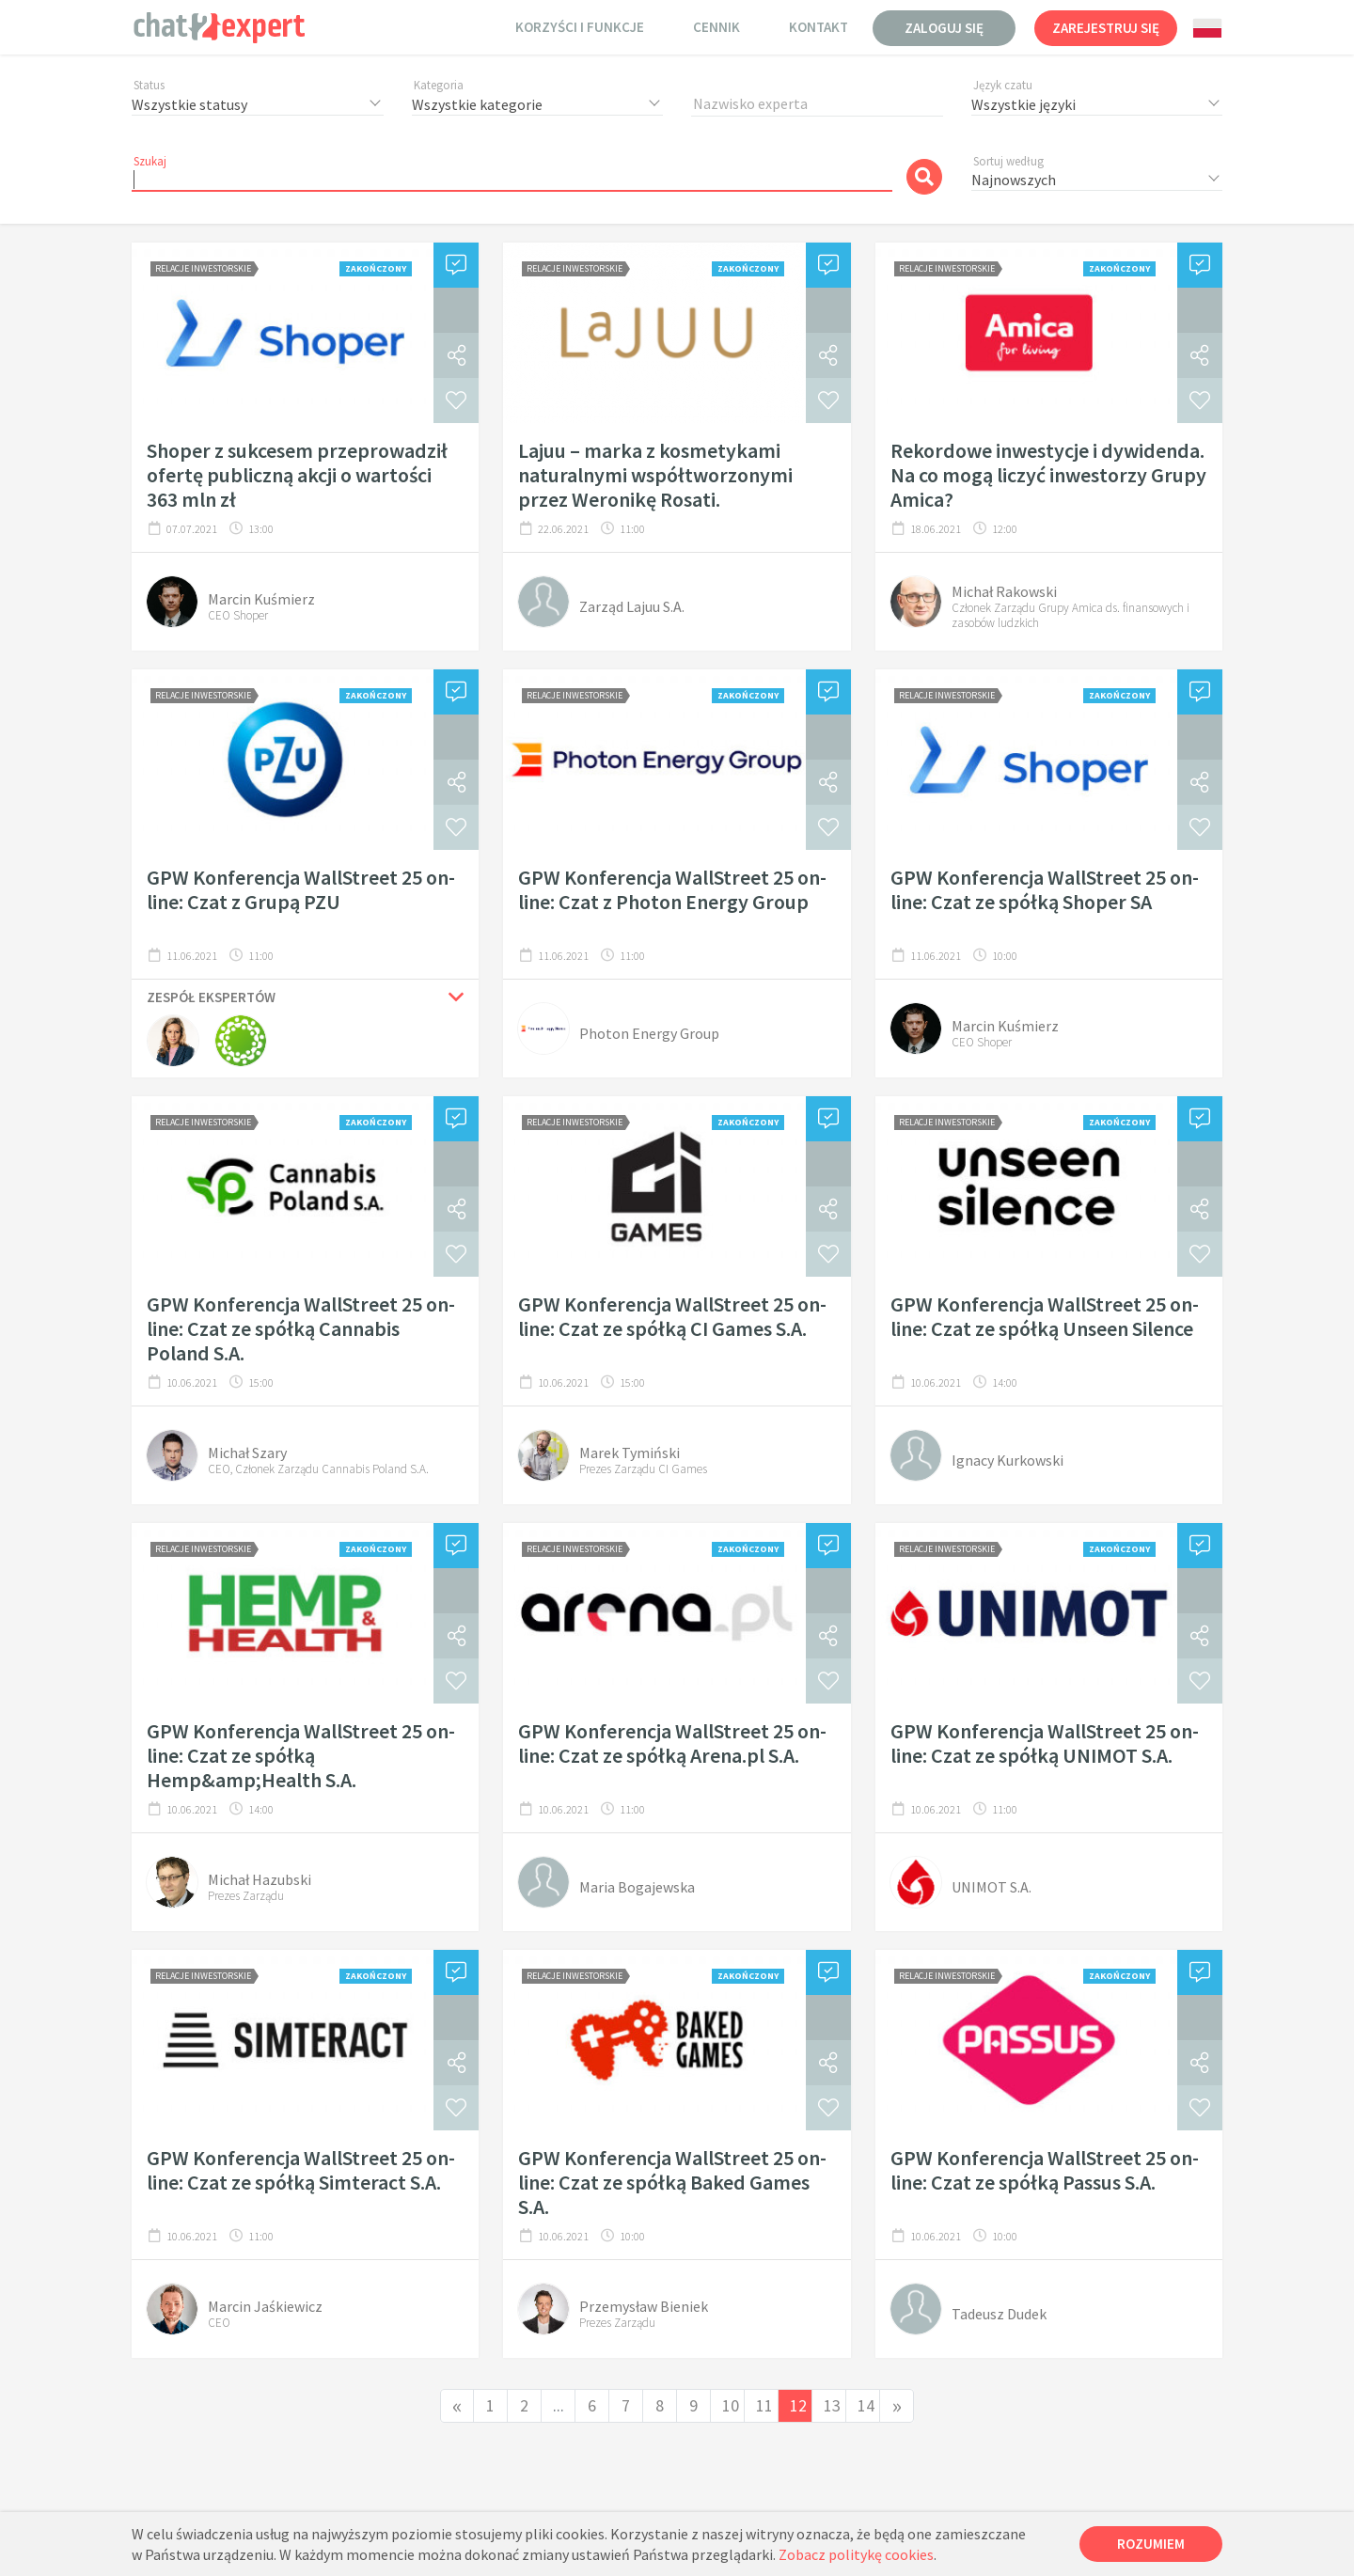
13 (832, 2405)
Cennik (716, 27)
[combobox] (1207, 28)
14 (866, 2405)
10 (730, 2405)
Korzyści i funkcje (579, 27)
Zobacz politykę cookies (856, 2554)
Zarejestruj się (1105, 28)
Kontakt (818, 27)
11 (764, 2405)
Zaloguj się (944, 28)
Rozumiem (1151, 2543)
